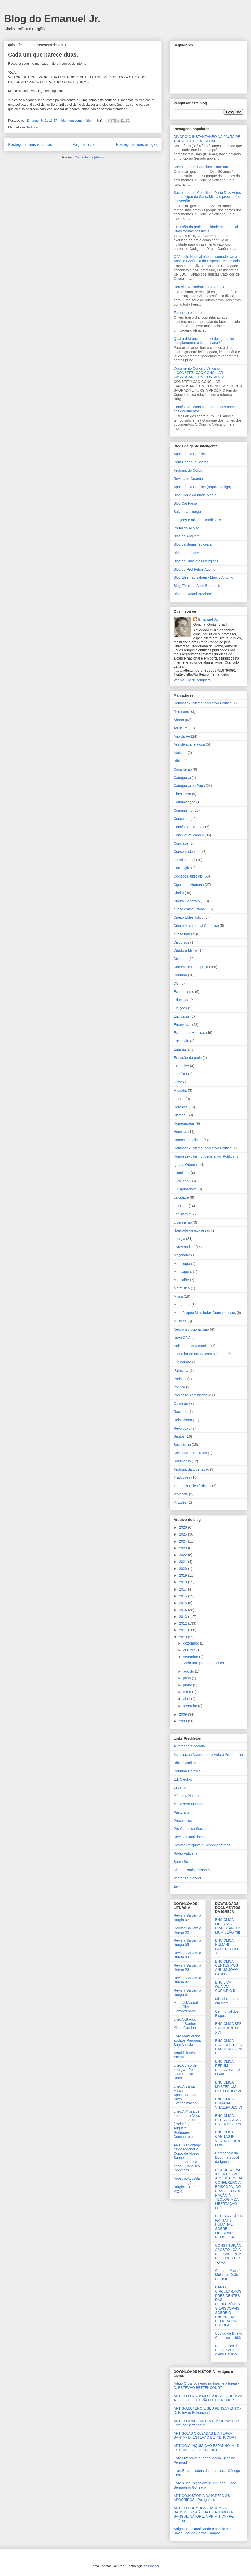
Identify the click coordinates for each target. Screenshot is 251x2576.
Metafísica (182, 1288)
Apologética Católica (190, 454)
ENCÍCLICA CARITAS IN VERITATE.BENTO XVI (228, 2138)
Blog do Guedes (186, 553)
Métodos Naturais (187, 1796)
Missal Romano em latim (227, 2001)
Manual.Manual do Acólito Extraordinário (186, 2007)
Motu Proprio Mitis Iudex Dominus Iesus (205, 1313)
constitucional (184, 860)
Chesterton (182, 794)
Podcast (180, 1379)
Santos (179, 1436)
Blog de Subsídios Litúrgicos (196, 561)
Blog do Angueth (187, 536)
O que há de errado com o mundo (200, 1354)
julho (187, 1678)
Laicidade (181, 1197)
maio (187, 1692)
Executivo (181, 1066)
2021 (183, 1562)
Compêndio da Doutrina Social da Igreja (227, 2157)
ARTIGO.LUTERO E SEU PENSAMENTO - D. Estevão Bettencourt (207, 2410)
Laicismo (180, 1206)
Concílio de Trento (188, 827)
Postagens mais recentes (30, 144)
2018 (183, 1582)
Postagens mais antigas (137, 144)
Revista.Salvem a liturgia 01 (187, 1992)
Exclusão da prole (188, 1058)
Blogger (153, 2566)
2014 (183, 1610)
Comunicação (184, 802)
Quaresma (182, 1403)
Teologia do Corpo (188, 470)
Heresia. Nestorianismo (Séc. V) (199, 287)
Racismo (180, 1412)
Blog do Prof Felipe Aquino (194, 569)
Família (179, 1074)
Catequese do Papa (189, 786)
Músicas (180, 1321)
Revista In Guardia (188, 479)
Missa (178, 1296)
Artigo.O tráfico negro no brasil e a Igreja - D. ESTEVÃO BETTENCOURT (206, 2385)
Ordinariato (182, 1362)
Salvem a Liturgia (187, 512)
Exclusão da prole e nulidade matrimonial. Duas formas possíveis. (206, 229)
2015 (183, 1603)
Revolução (182, 1428)
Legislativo (182, 1214)
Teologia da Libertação (191, 1469)
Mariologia (182, 1264)
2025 (183, 1534)
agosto (189, 1671)
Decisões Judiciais (188, 876)
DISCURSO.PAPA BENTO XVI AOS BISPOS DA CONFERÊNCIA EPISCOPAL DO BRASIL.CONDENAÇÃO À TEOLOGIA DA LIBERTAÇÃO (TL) (228, 2189)
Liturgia (179, 1239)
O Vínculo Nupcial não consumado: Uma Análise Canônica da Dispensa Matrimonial (207, 259)
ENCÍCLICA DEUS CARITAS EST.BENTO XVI (228, 2120)
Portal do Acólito (186, 528)
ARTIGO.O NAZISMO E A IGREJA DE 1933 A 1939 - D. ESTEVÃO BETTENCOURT (208, 2398)
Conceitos (181, 819)
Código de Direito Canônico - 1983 (228, 2335)
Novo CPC (182, 1338)
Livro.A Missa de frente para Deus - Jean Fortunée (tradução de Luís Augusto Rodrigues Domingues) (187, 2124)
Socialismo (182, 1445)
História (179, 1115)
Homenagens (184, 1123)
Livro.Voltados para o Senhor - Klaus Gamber (186, 2023)
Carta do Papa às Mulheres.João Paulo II (228, 2275)
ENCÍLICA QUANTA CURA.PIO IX (225, 1986)
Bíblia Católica (185, 1763)
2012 (183, 1623)
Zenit (177, 1886)
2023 (183, 1548)
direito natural (184, 934)
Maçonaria (182, 1255)
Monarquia (182, 1305)
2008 (183, 1721)
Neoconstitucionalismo (191, 1329)
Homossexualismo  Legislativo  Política (202, 1148)
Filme (178, 1082)
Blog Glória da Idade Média (195, 495)
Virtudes (180, 1502)
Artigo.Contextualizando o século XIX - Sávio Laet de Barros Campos (204, 2531)
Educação (181, 1000)
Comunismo (183, 810)
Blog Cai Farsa (185, 503)
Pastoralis (181, 1812)
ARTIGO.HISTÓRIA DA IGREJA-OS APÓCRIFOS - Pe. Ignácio (202, 2498)
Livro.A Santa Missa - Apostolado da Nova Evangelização (185, 2094)
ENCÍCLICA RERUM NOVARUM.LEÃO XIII (227, 2067)
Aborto (179, 720)
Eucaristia (181, 1041)
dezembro (191, 1643)
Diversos (180, 959)
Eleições (180, 1008)
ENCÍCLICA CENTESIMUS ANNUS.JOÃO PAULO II (226, 1967)
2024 (183, 1541)
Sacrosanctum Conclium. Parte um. (201, 167)
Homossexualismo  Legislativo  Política (202, 703)
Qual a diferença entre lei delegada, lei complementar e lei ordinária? (204, 341)
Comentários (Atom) (89, 157)
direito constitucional (190, 909)
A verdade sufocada (189, 1746)
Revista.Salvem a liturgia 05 (187, 1942)
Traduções (182, 1477)
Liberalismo (183, 1222)
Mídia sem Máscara (189, 1804)
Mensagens (183, 1272)
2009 (183, 1714)
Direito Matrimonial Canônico (196, 926)
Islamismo (182, 1173)
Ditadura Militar (185, 950)
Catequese (182, 778)
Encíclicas (182, 1016)
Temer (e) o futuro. (188, 313)
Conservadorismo (187, 852)
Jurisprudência (185, 1189)
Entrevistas (182, 1025)
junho (188, 1685)
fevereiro (190, 1706)
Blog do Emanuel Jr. (52, 18)
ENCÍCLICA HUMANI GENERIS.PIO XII (226, 1946)
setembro (191, 1657)
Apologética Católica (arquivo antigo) (202, 487)
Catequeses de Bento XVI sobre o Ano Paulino (228, 2350)
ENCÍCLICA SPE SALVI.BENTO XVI (228, 2028)
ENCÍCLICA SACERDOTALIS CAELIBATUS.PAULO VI (228, 2047)
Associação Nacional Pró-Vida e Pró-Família (208, 1754)
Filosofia (180, 1090)
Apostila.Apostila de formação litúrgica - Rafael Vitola (187, 2184)
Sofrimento (182, 1461)
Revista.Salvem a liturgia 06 (187, 1930)
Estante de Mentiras (189, 1033)
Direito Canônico (187, 901)
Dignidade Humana (189, 885)
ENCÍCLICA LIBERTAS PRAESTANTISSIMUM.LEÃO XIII (228, 1925)
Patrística (181, 1370)
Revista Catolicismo (189, 1837)
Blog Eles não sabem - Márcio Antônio (203, 577)
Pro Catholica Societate (192, 1829)
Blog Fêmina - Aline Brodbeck (197, 586)
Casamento (183, 769)
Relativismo (183, 1420)
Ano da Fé (182, 736)
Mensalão (181, 1280)
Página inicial (84, 144)
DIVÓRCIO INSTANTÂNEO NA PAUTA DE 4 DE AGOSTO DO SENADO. (207, 139)
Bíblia (178, 761)
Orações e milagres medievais (197, 520)
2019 (183, 1575)
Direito (179, 893)
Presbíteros (183, 1821)
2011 (183, 1630)
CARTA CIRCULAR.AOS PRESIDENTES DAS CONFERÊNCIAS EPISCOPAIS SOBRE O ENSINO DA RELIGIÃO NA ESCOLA (228, 2306)
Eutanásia (181, 1049)
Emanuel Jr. (208, 619)
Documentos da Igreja (191, 967)
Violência (181, 1494)
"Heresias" (182, 711)
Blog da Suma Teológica (193, 544)
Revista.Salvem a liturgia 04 (187, 1955)
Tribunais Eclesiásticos (191, 1486)
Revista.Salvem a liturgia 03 (187, 1967)
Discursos (181, 942)
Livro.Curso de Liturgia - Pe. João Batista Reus (185, 2071)
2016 (183, 1596)
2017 (183, 1589)
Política (32, 127)
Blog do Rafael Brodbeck (193, 594)
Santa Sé (181, 1862)
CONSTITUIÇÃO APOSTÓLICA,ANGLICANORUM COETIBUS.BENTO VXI (228, 2253)
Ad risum (180, 728)
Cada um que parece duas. (43, 54)
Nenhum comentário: (77, 120)
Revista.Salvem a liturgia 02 (187, 1980)
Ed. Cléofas (183, 1779)
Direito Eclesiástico (188, 917)
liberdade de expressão (192, 1230)
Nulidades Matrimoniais (192, 1346)
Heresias (180, 1107)
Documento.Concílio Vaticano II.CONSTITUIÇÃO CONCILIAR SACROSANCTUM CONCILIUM (199, 372)
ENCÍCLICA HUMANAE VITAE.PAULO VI (228, 2103)
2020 (183, 1569)
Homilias (180, 1132)
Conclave (181, 843)
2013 (183, 1617)
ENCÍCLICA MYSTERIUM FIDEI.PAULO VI (228, 2086)
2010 (183, 1637)
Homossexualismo (188, 1140)
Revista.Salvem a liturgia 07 (187, 1917)
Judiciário (181, 1181)
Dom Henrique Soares (191, 462)
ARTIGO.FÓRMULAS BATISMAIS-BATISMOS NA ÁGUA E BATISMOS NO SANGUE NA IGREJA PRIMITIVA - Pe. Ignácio (205, 2514)
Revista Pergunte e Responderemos (202, 1845)
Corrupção (182, 868)
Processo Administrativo (192, 1395)
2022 (183, 1555)
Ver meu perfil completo (192, 680)
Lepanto (180, 1787)
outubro (189, 1650)
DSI (176, 983)
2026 (183, 1527)
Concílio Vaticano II (189, 835)
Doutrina (180, 975)
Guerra (179, 1099)
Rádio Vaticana (185, 1853)
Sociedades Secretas (190, 1453)
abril (187, 1699)
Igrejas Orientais (186, 1165)
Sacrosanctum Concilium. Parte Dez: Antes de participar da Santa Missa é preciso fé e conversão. (207, 197)
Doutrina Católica (187, 1771)
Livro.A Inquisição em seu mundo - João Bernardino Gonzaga (205, 2485)
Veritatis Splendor (187, 1878)
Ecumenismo (184, 992)
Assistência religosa (189, 744)
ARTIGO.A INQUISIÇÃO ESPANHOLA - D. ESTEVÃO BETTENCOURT (207, 2448)
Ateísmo (180, 753)
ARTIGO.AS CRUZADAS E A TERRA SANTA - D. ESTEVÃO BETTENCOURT (205, 2435)
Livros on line (184, 1247)
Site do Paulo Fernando (192, 1870)
